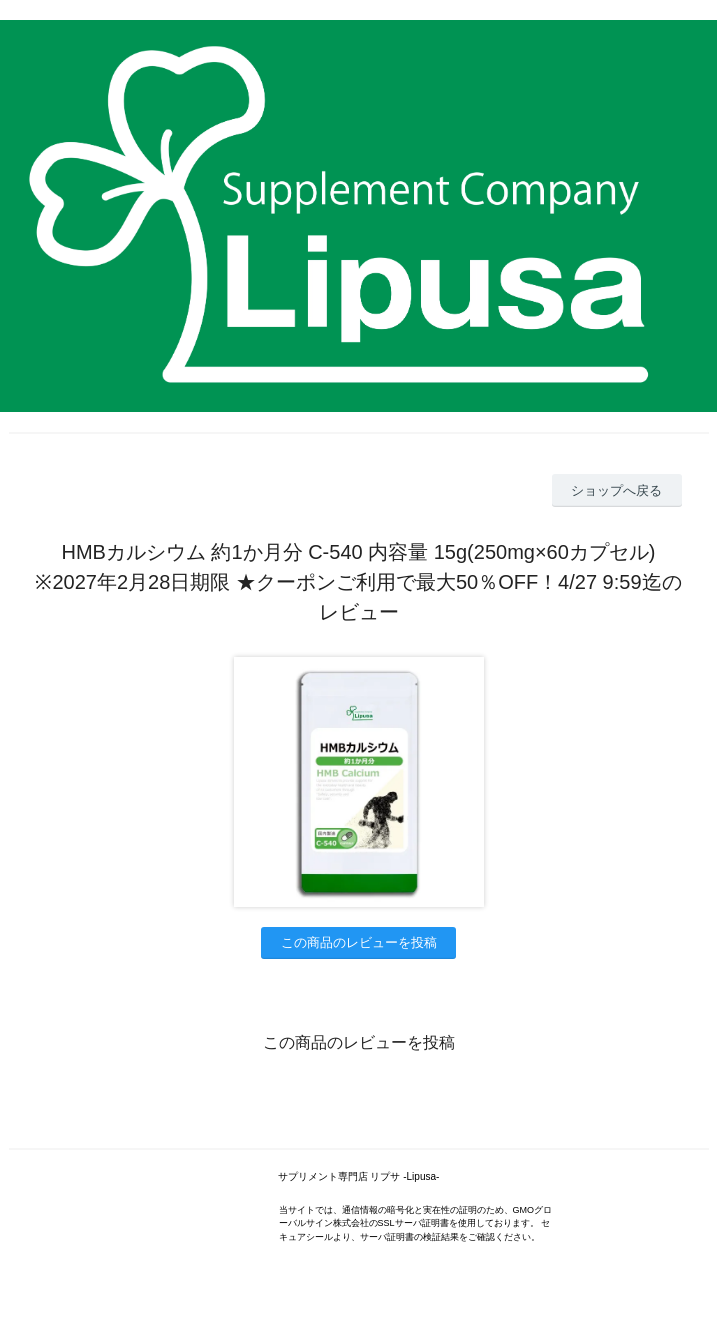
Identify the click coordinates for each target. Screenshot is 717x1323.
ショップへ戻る (616, 490)
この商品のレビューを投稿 (359, 942)
